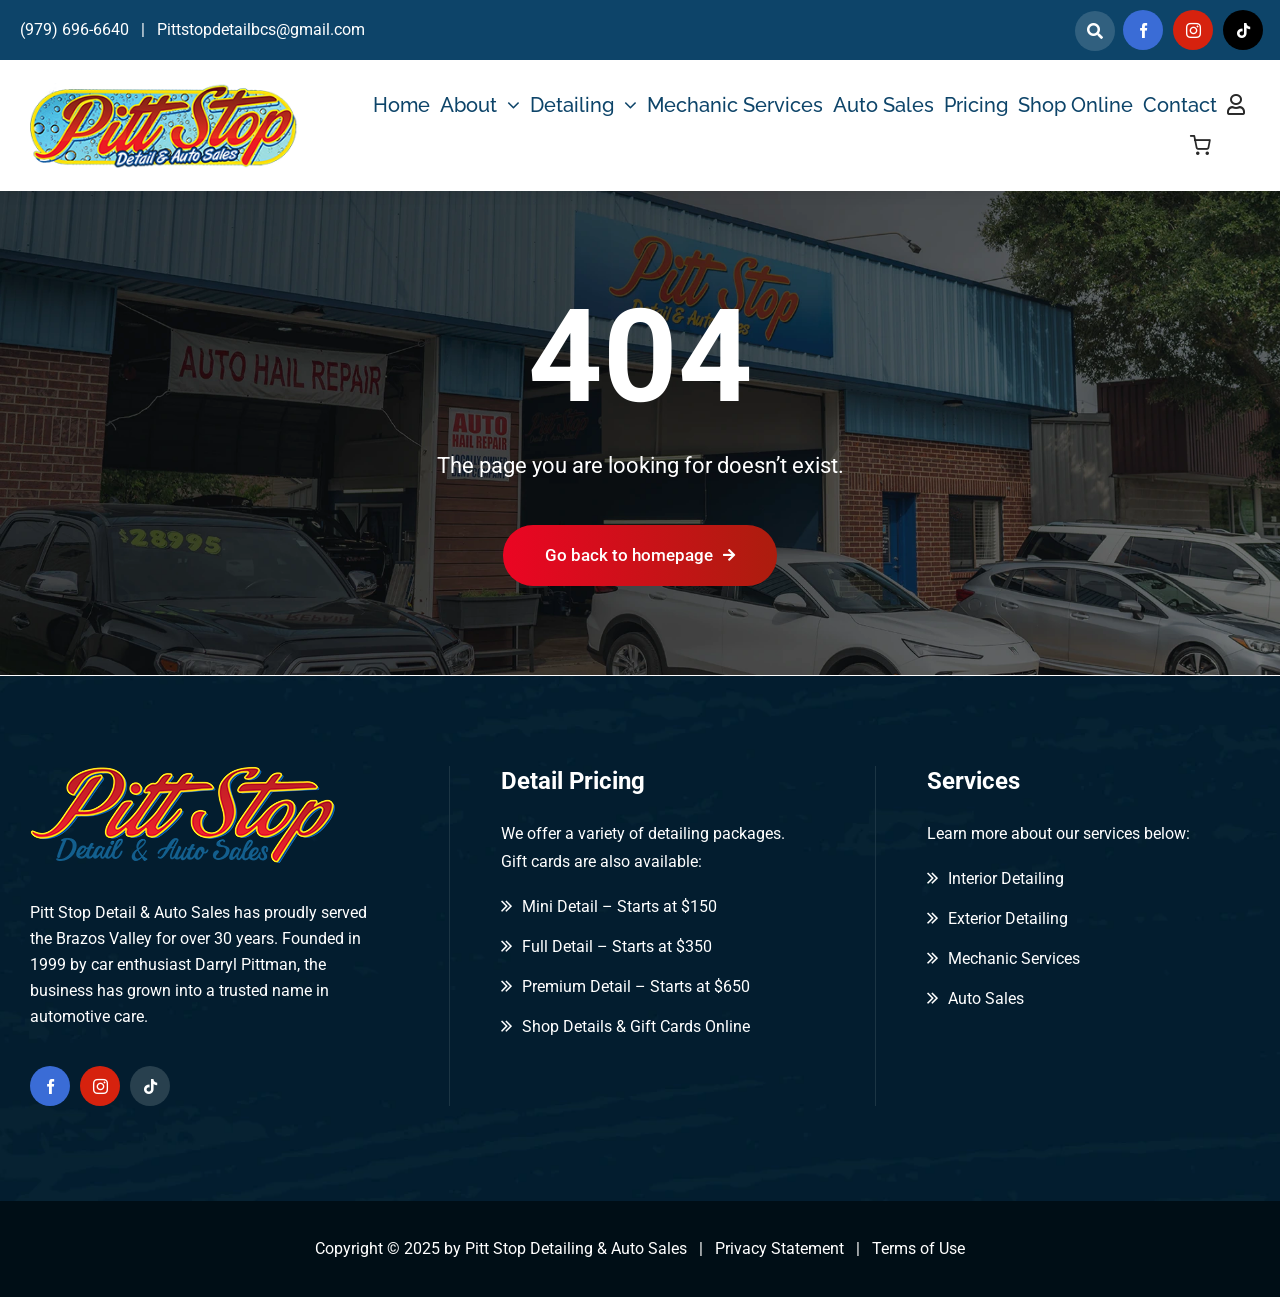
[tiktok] (1243, 30)
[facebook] (1143, 30)
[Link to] (1095, 31)
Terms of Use (918, 1248)
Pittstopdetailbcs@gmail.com (261, 29)
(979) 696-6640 (74, 29)
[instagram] (1193, 30)
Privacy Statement (779, 1248)
